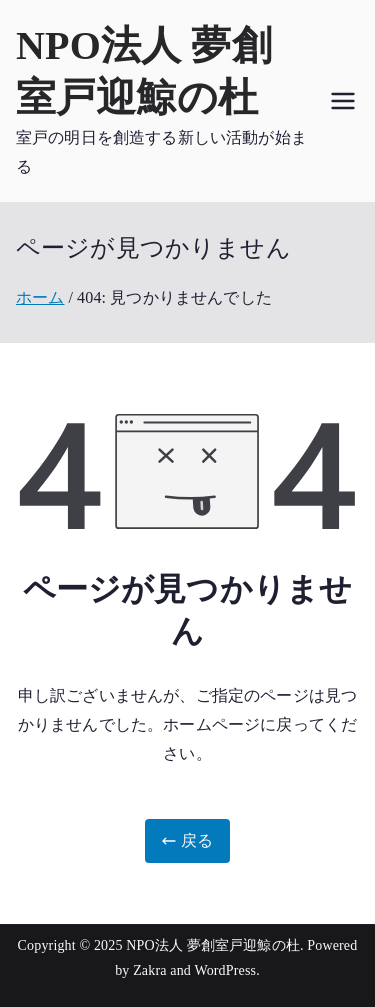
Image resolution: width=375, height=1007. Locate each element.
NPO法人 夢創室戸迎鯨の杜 (213, 945)
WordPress (225, 970)
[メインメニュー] (343, 101)
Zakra (149, 970)
